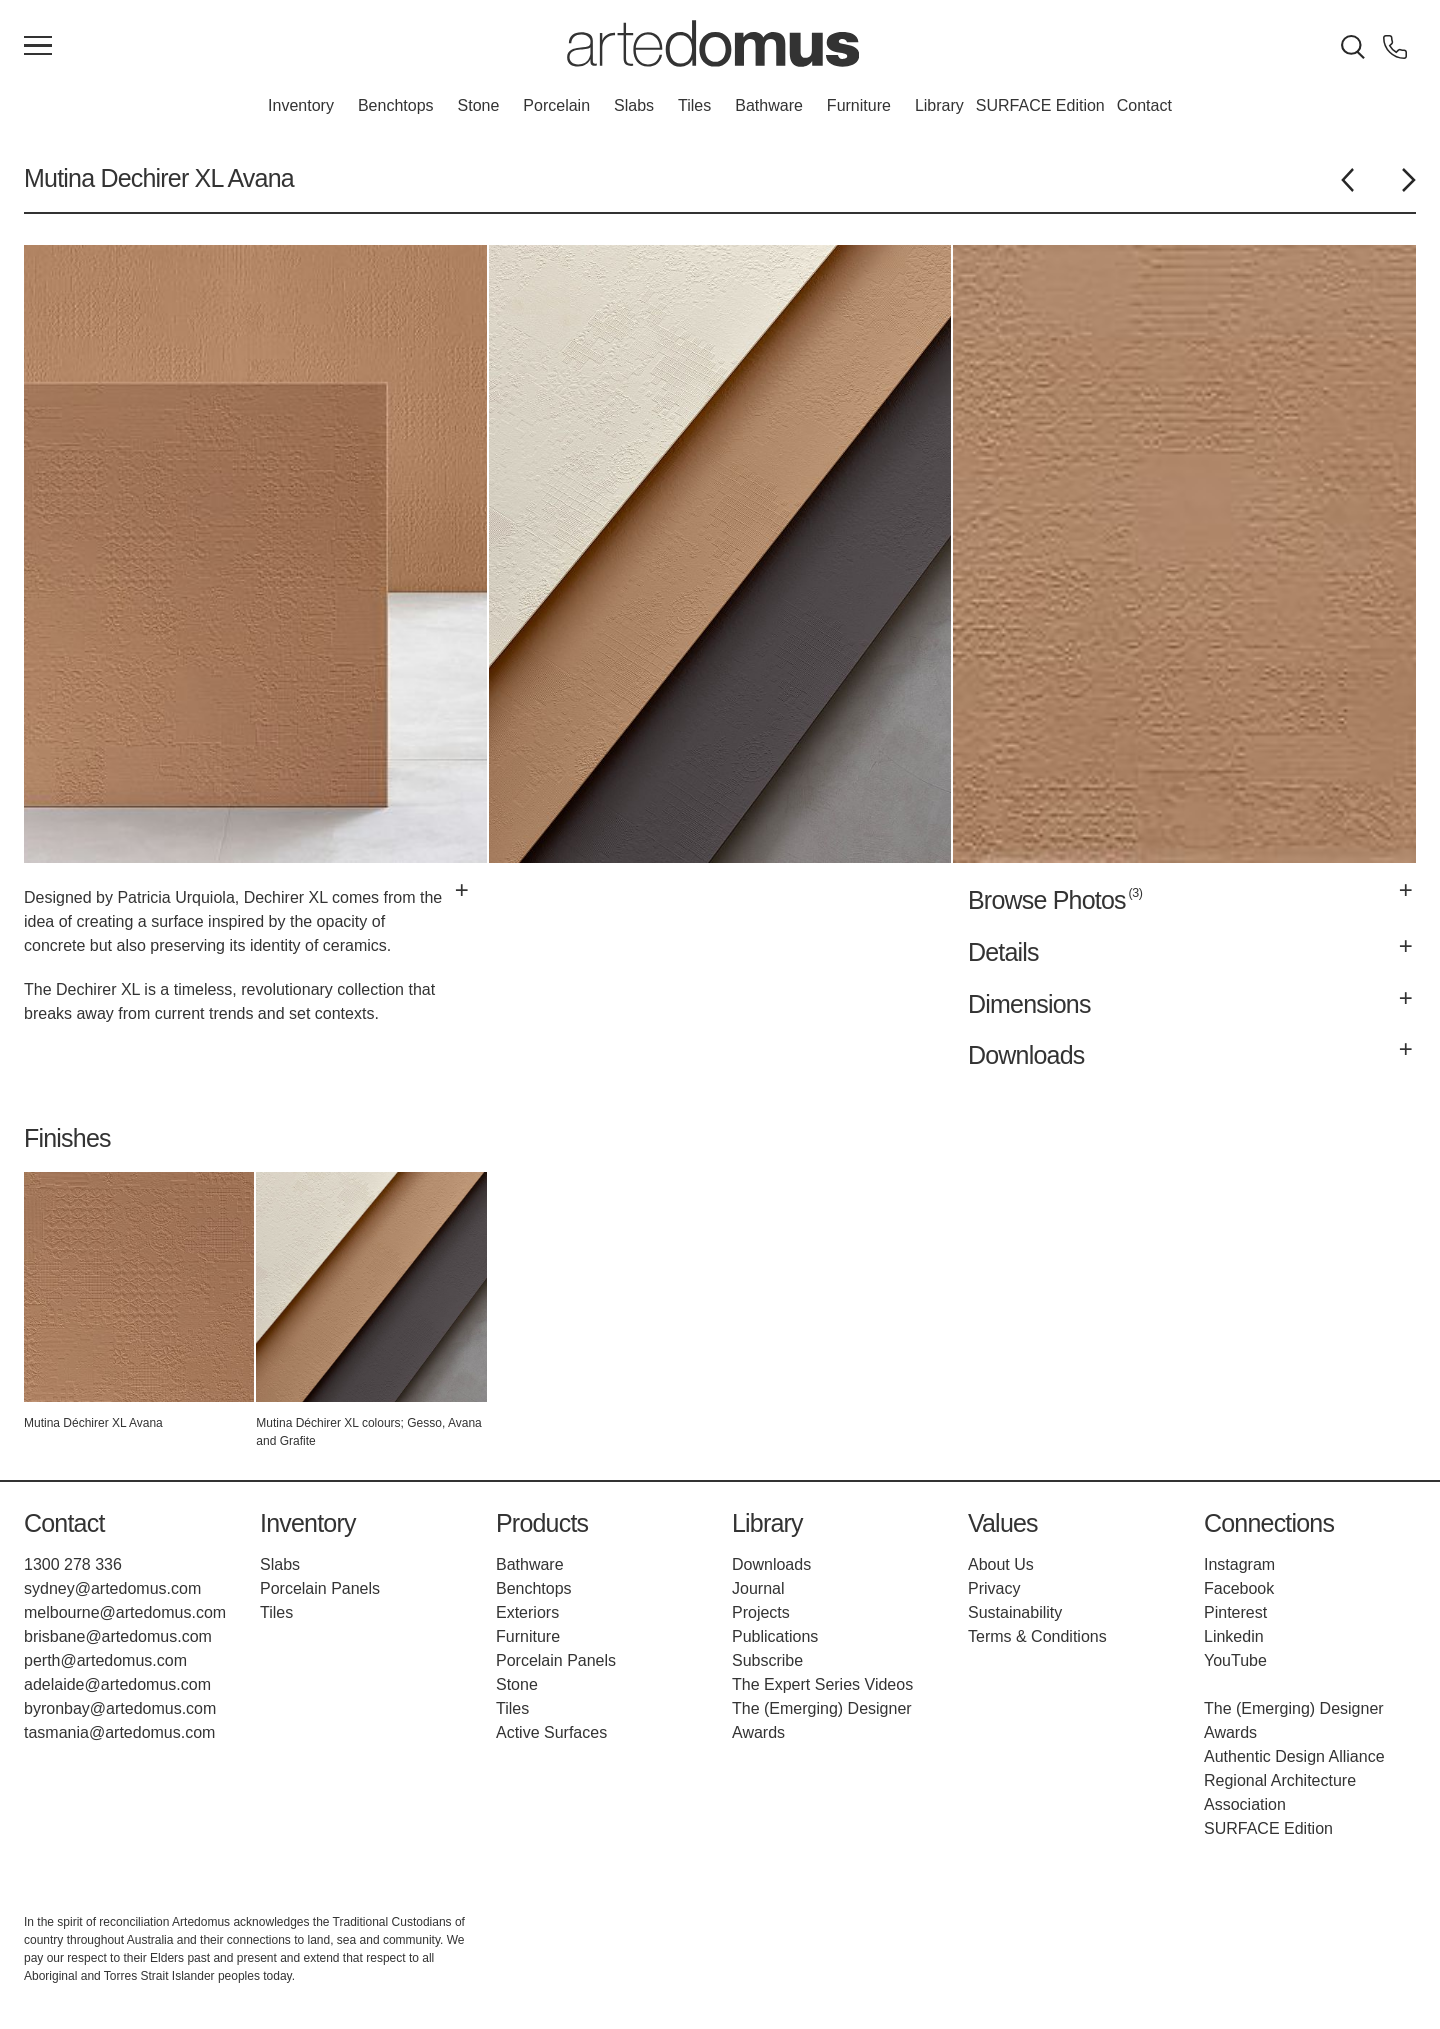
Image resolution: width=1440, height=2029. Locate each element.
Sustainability (1015, 1612)
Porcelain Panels (320, 1588)
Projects (761, 1612)
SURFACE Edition (1040, 105)
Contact (1144, 105)
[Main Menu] (38, 47)
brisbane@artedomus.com (118, 1636)
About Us (1001, 1564)
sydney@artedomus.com (112, 1588)
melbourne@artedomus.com (125, 1612)
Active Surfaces (551, 1732)
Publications (775, 1636)
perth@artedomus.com (105, 1660)
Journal (758, 1588)
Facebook (1239, 1588)
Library (939, 105)
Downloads (771, 1564)
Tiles (694, 105)
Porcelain (556, 105)
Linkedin (1234, 1636)
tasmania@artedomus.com (119, 1732)
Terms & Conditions (1037, 1636)
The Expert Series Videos (822, 1684)
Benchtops (396, 105)
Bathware (769, 105)
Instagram (1239, 1564)
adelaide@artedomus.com (117, 1684)
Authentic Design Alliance (1294, 1756)
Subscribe (767, 1660)
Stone (479, 105)
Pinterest (1235, 1612)
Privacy (994, 1588)
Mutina (59, 178)
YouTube (1235, 1660)
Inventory (301, 105)
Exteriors (527, 1612)
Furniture (859, 105)
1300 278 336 (73, 1564)
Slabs (634, 105)
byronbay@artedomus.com (120, 1708)
